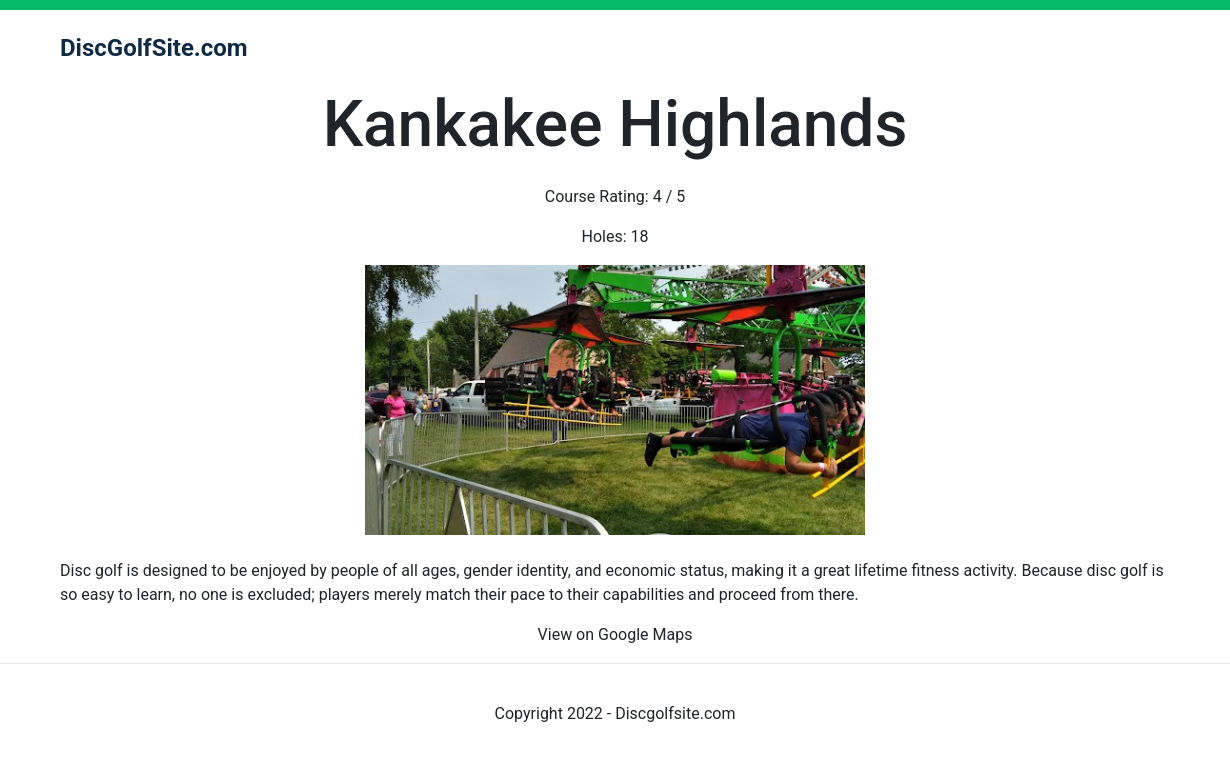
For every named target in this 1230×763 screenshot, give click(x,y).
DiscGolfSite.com (154, 48)
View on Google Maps (615, 634)
